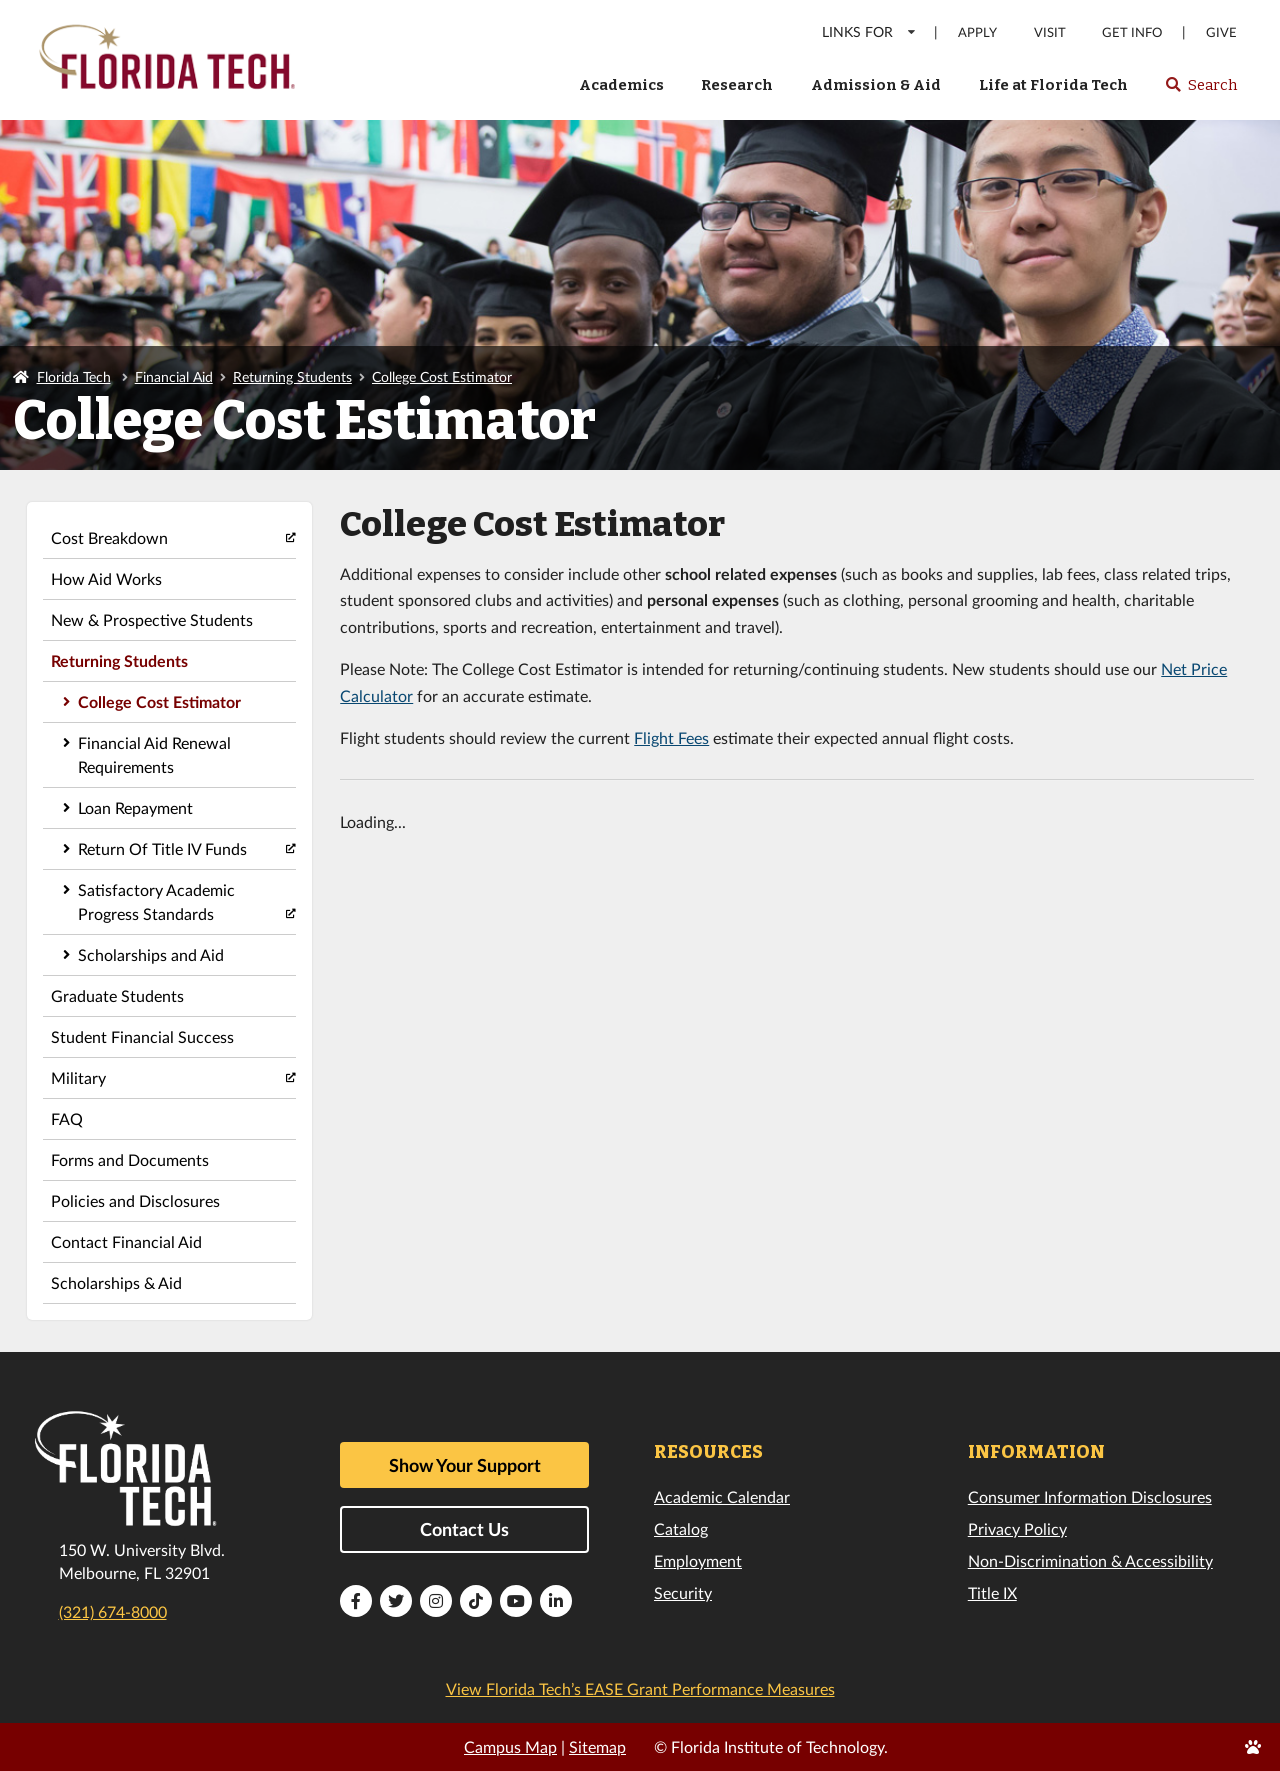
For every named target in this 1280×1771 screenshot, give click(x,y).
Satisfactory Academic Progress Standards (156, 901)
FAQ (67, 1118)
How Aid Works (106, 578)
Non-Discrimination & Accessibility (1090, 1560)
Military (78, 1077)
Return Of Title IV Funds (162, 848)
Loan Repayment (135, 807)
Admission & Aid (876, 85)
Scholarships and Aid (151, 954)
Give (1221, 32)
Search (1200, 91)
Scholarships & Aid (116, 1282)
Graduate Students (117, 995)
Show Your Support (465, 1465)
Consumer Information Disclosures (1090, 1496)
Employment (698, 1560)
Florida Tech (74, 376)
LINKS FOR (869, 31)
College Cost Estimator (442, 376)
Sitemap (597, 1746)
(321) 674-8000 (113, 1611)
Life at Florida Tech (1053, 85)
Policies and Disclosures (135, 1200)
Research (737, 85)
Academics (621, 85)
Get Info (1132, 32)
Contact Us (464, 1529)
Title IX (992, 1592)
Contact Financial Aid (126, 1241)
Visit (1050, 32)
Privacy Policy (1017, 1528)
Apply (977, 32)
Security (683, 1592)
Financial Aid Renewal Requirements (154, 754)
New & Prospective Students (152, 619)
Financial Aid (174, 376)
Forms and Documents (130, 1159)
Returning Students (292, 376)
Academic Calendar (722, 1496)
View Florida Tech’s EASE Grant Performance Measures (640, 1688)
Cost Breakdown (109, 537)
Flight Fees (671, 737)
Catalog (681, 1528)
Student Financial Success (142, 1036)
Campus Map (510, 1746)
